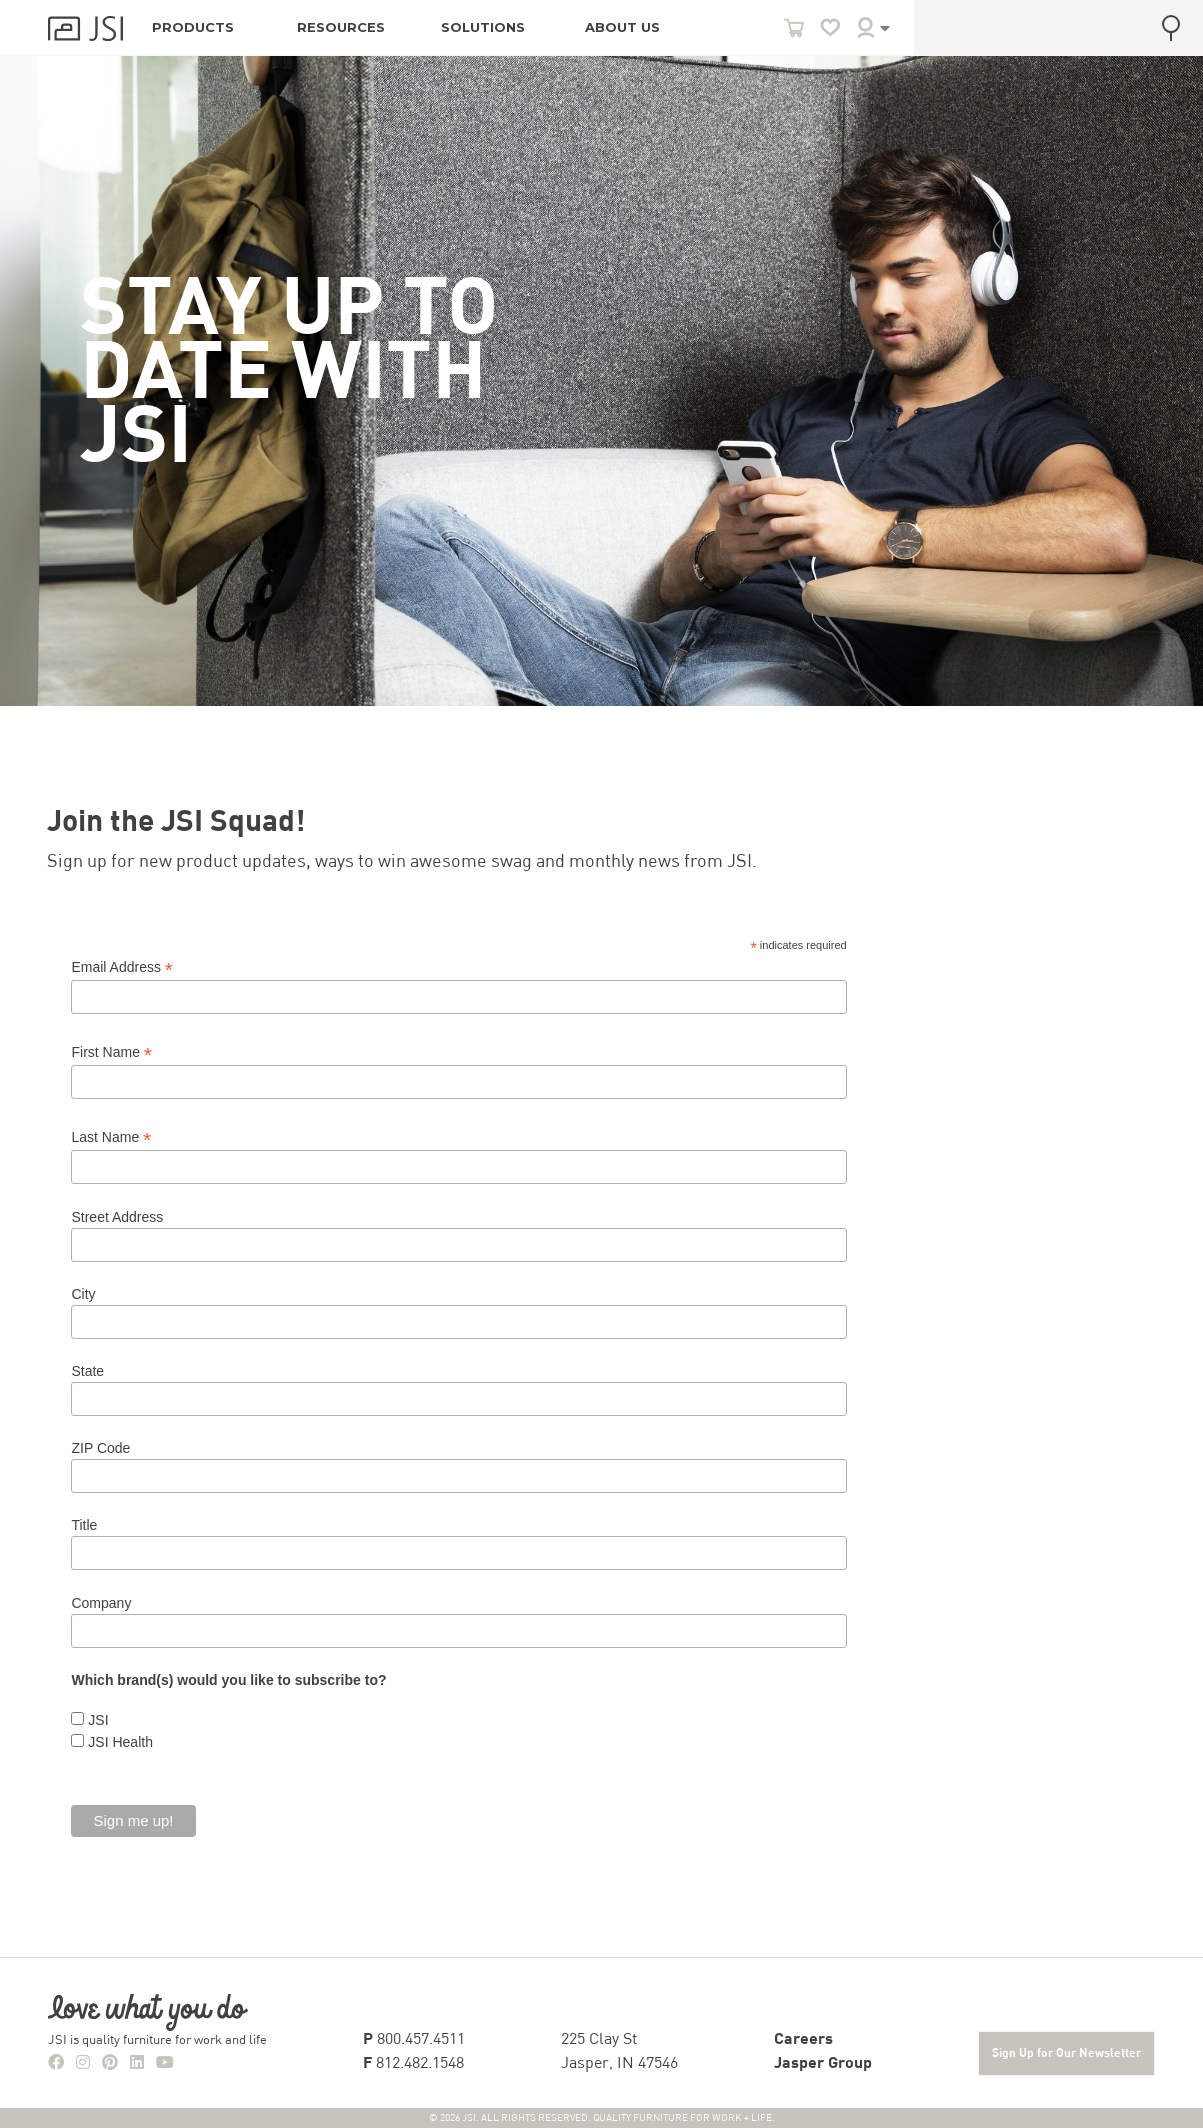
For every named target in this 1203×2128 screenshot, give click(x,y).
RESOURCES (341, 27)
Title (84, 1525)
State (87, 1371)
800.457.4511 (414, 2040)
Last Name (111, 1137)
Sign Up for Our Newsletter (1066, 2054)
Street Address (117, 1217)
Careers (803, 2040)
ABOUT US (622, 27)
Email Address (122, 967)
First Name (111, 1052)
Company (101, 1603)
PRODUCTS (193, 27)
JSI (96, 1720)
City (83, 1294)
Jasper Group (823, 2064)
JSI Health (118, 1742)
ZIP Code (100, 1448)
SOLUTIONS (483, 27)
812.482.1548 (413, 2064)
